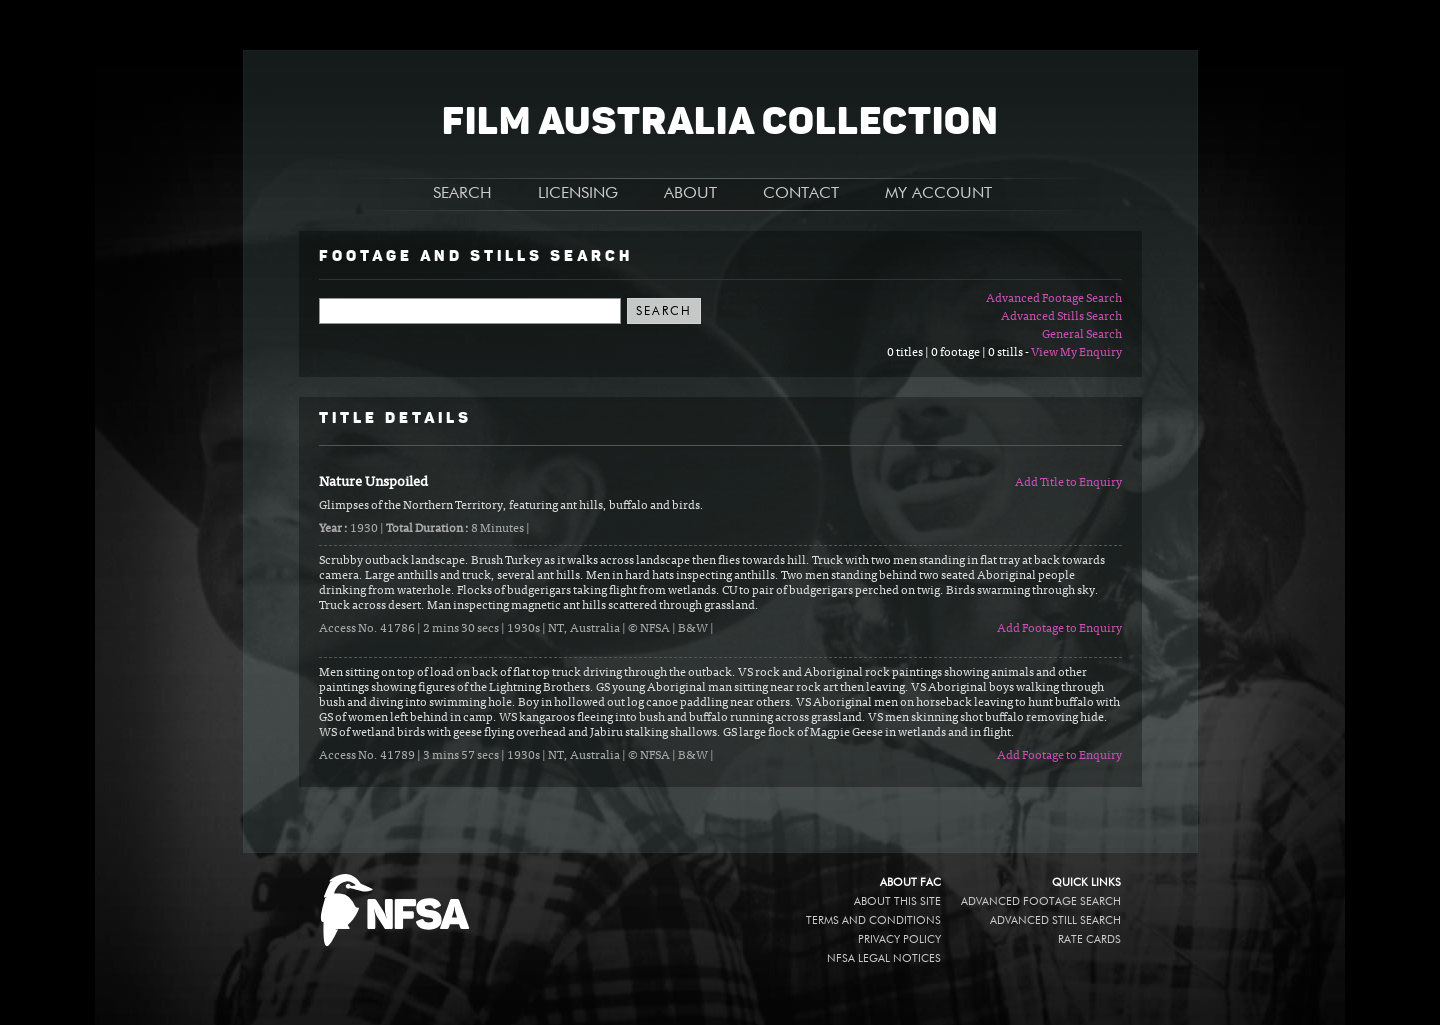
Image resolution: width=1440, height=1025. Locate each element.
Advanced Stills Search (1061, 317)
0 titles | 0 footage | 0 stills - (959, 353)
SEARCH (462, 194)
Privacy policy (899, 939)
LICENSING (578, 194)
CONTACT (801, 194)
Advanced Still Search (1055, 920)
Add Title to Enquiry (1068, 483)
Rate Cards (1089, 939)
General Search (1082, 335)
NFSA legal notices (884, 958)
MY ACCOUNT (938, 194)
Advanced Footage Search (1054, 299)
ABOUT (690, 194)
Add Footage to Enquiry (1059, 629)
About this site (897, 901)
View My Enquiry (1076, 353)
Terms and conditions (873, 920)
